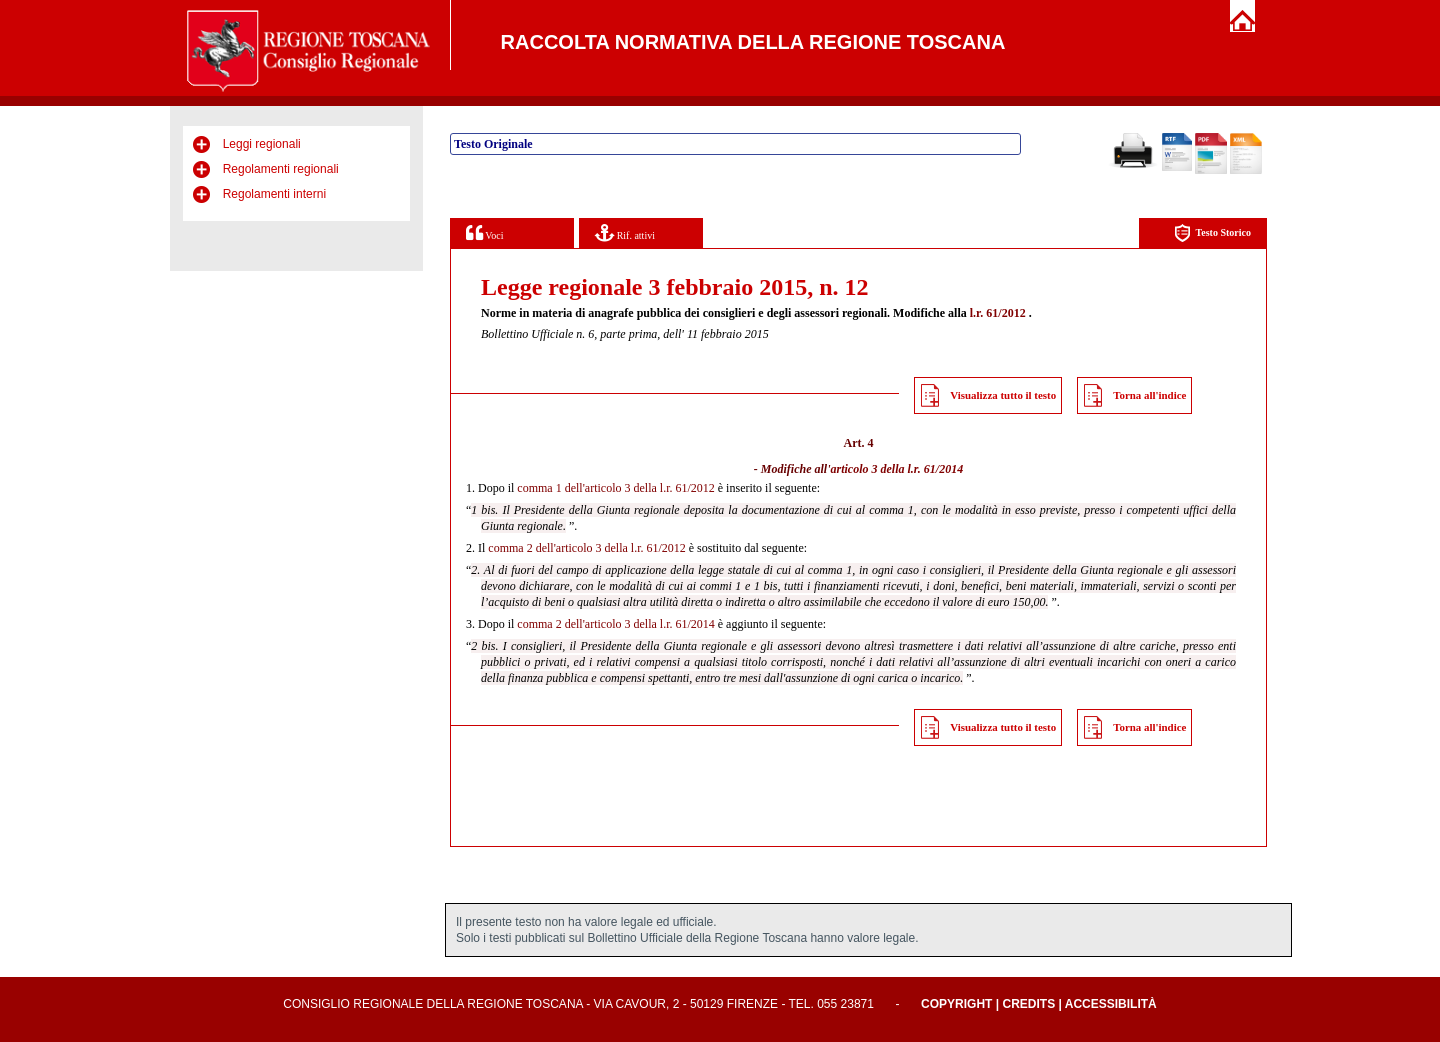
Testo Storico (1212, 233)
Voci (484, 232)
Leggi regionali (262, 144)
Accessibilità (1111, 1004)
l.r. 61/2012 (998, 313)
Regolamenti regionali (281, 169)
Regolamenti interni (274, 194)
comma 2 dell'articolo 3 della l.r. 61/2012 (586, 548)
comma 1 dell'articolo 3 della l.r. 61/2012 (615, 488)
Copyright (956, 1004)
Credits (1028, 1004)
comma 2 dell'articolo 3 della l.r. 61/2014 (615, 624)
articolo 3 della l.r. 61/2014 (897, 469)
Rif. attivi (625, 232)
